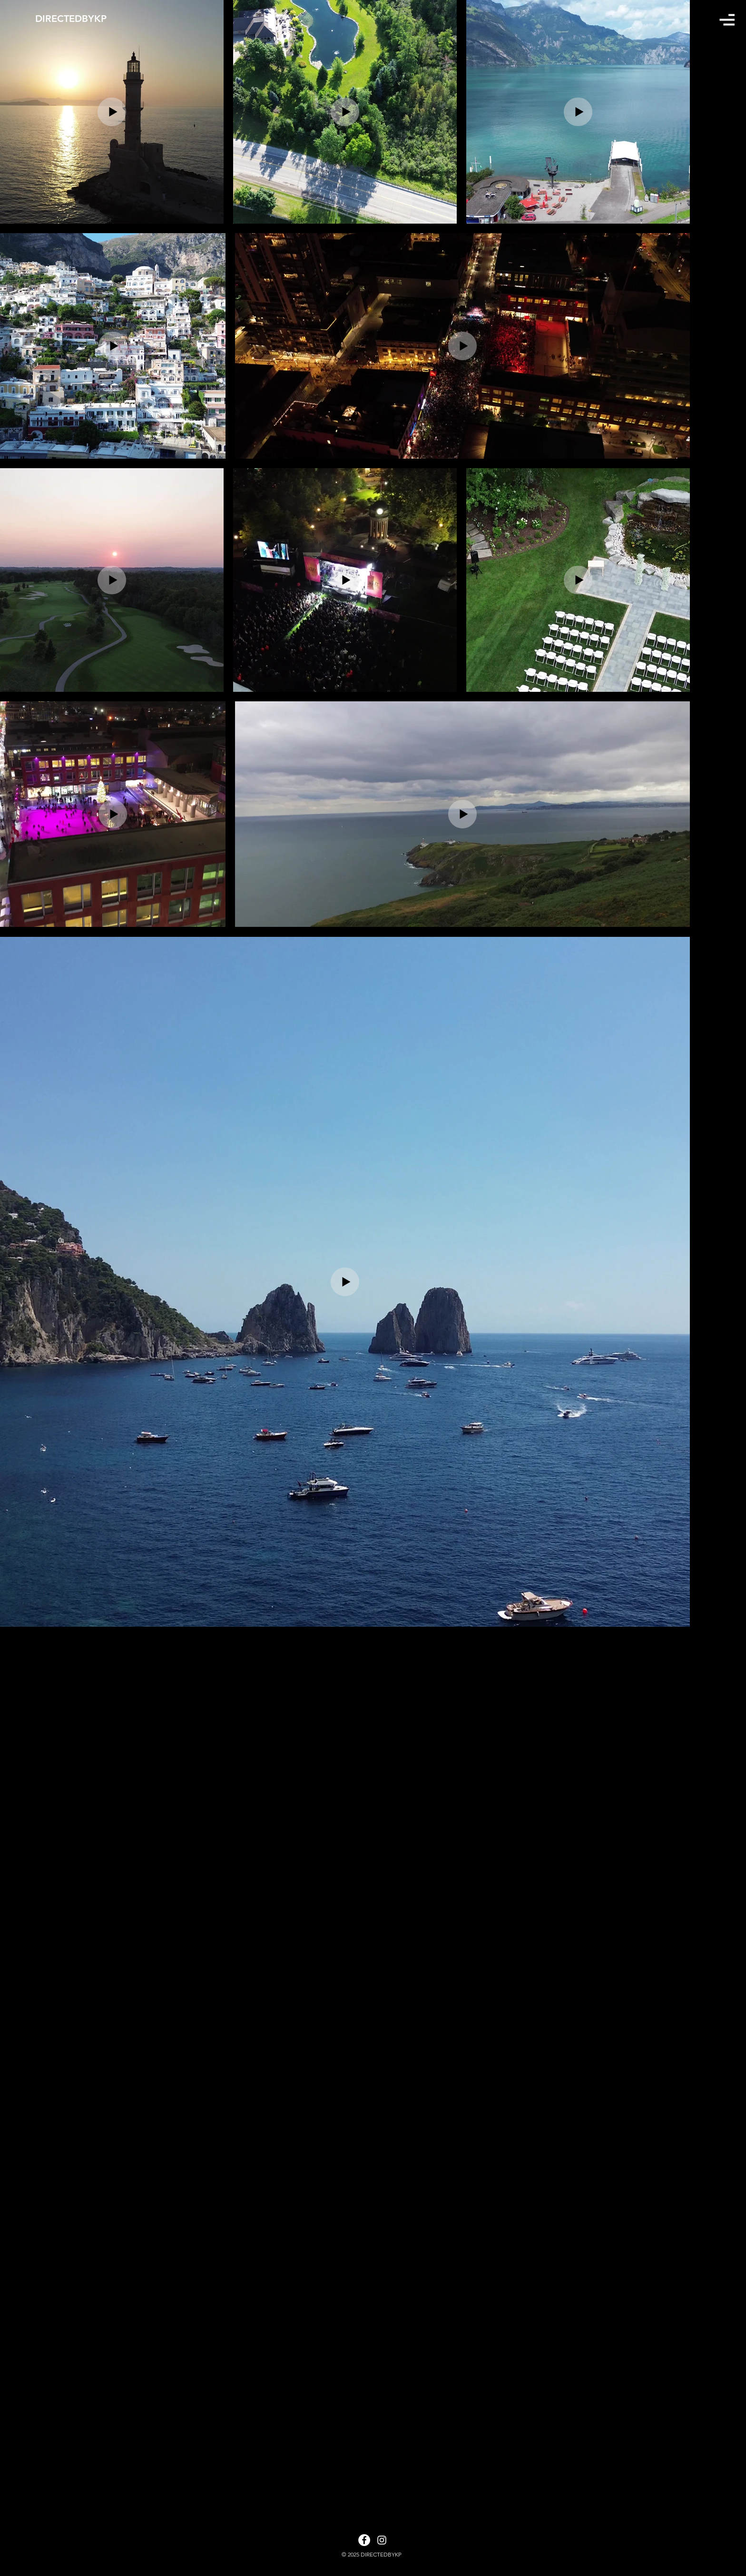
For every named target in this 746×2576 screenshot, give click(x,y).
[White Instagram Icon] (382, 2540)
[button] (727, 20)
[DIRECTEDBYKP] (86, 19)
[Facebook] (364, 2540)
